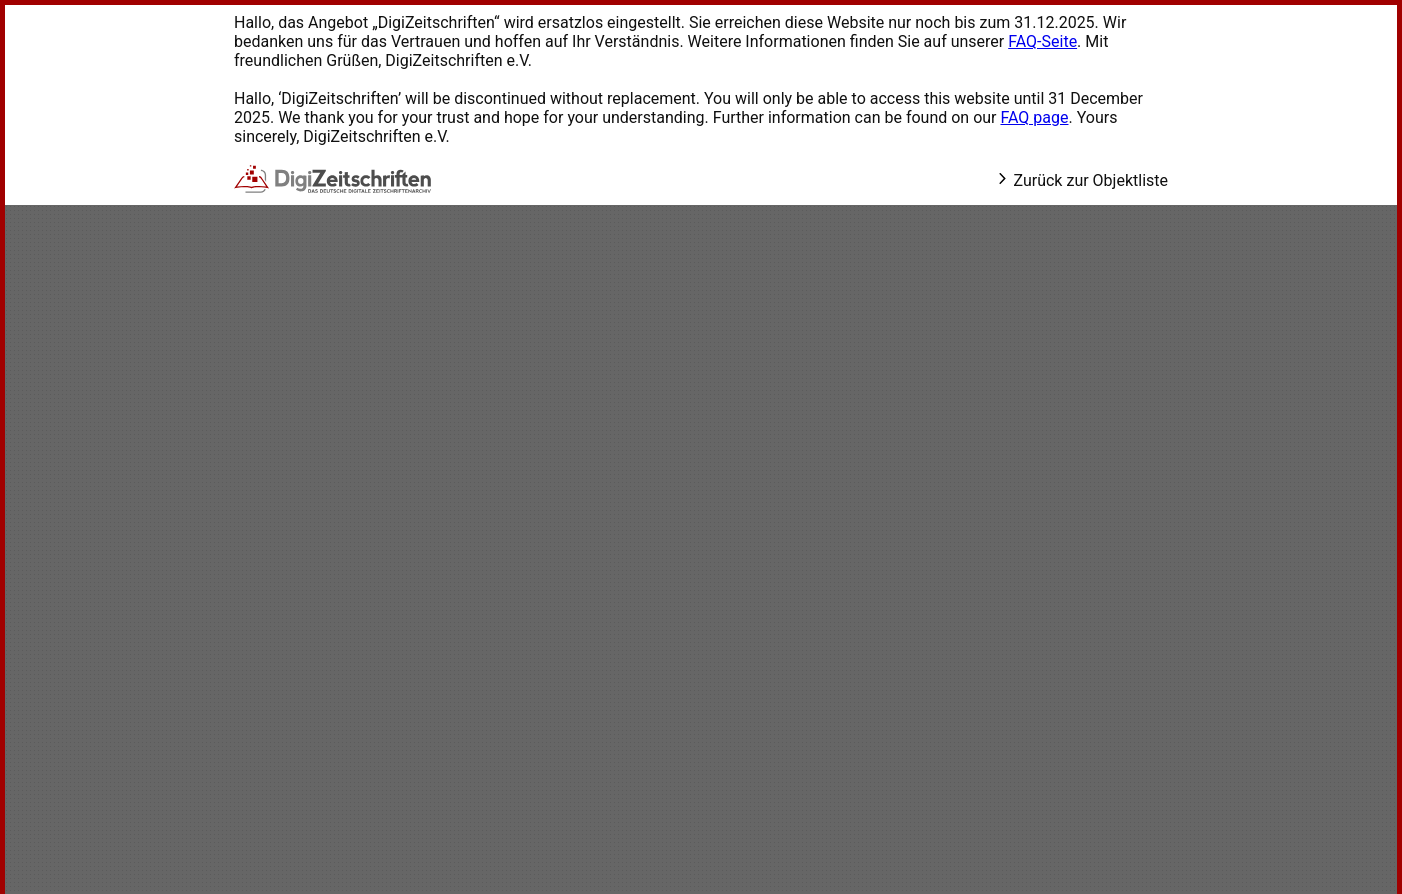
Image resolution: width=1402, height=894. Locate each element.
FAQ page (1034, 117)
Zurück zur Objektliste (1081, 180)
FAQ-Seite (1042, 41)
